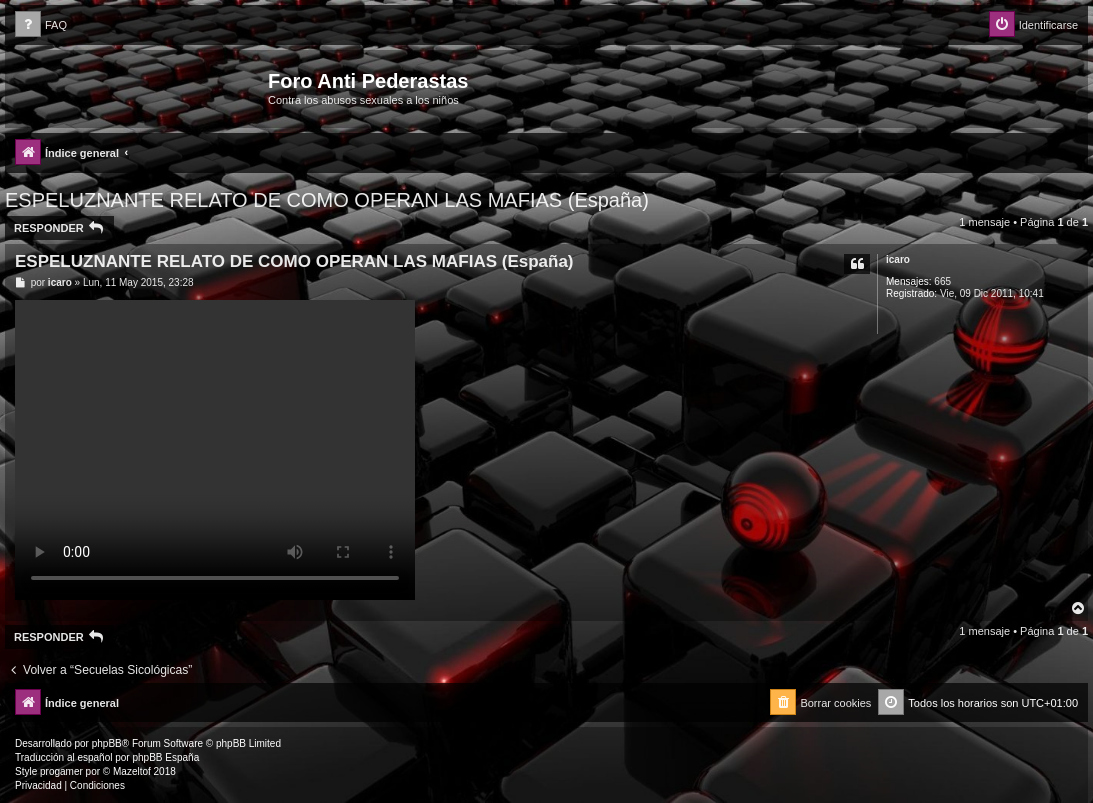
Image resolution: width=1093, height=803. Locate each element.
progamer (61, 771)
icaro (898, 259)
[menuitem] (41, 25)
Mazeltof (132, 771)
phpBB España (165, 757)
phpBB (107, 743)
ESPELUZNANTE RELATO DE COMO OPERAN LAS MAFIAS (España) (327, 200)
